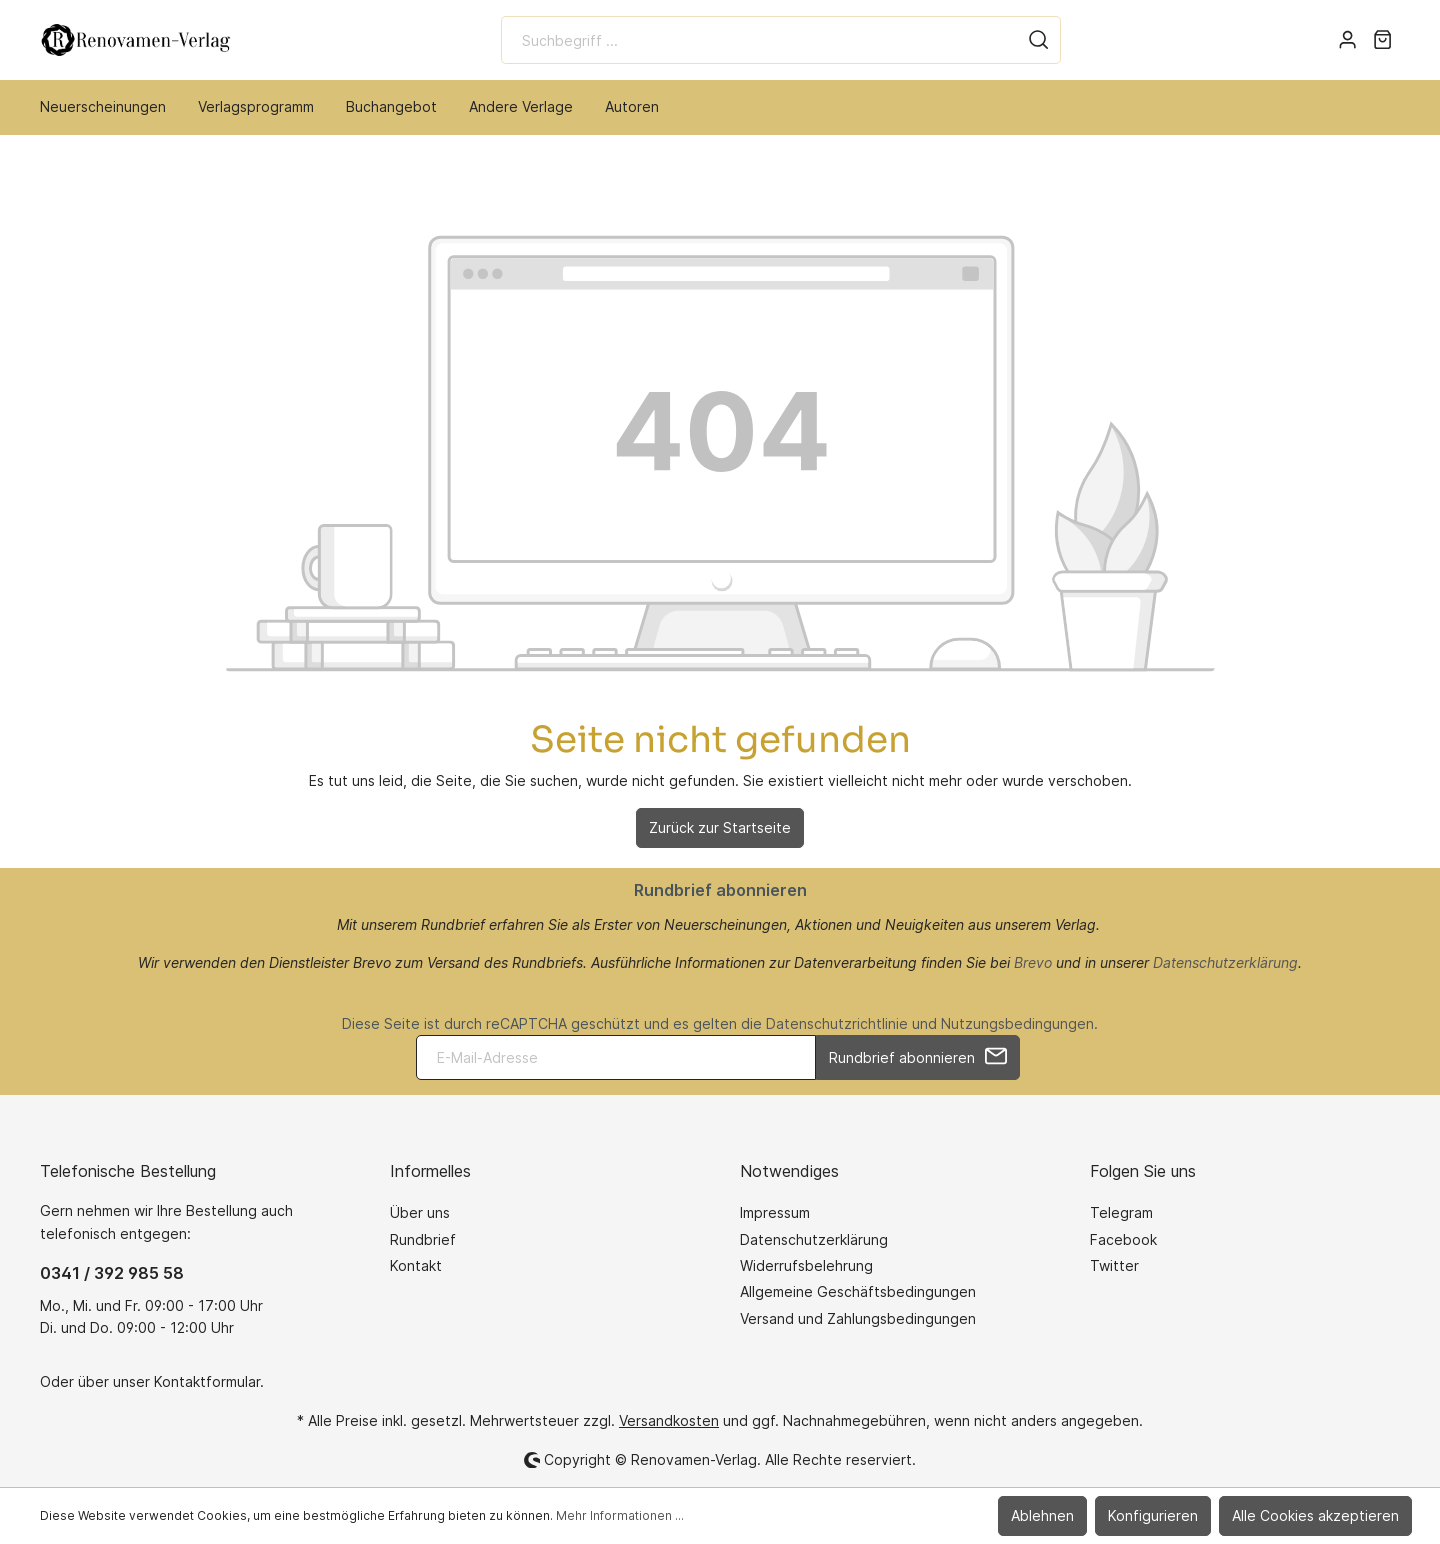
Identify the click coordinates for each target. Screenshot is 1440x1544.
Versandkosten (669, 1420)
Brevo (1033, 962)
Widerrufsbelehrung (806, 1265)
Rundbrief (423, 1239)
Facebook (1123, 1239)
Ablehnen (1042, 1515)
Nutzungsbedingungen (1017, 1023)
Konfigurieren (1153, 1515)
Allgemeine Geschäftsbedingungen (858, 1291)
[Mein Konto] (1347, 40)
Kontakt (416, 1265)
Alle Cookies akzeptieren (1315, 1515)
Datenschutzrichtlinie (837, 1023)
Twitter (1114, 1265)
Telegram (1121, 1212)
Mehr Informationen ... (620, 1515)
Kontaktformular (207, 1381)
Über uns (420, 1212)
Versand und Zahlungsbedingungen (858, 1318)
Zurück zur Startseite (720, 827)
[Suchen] (1039, 40)
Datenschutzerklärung (1225, 962)
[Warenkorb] (1382, 40)
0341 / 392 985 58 (112, 1273)
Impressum (775, 1212)
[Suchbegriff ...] (759, 40)
